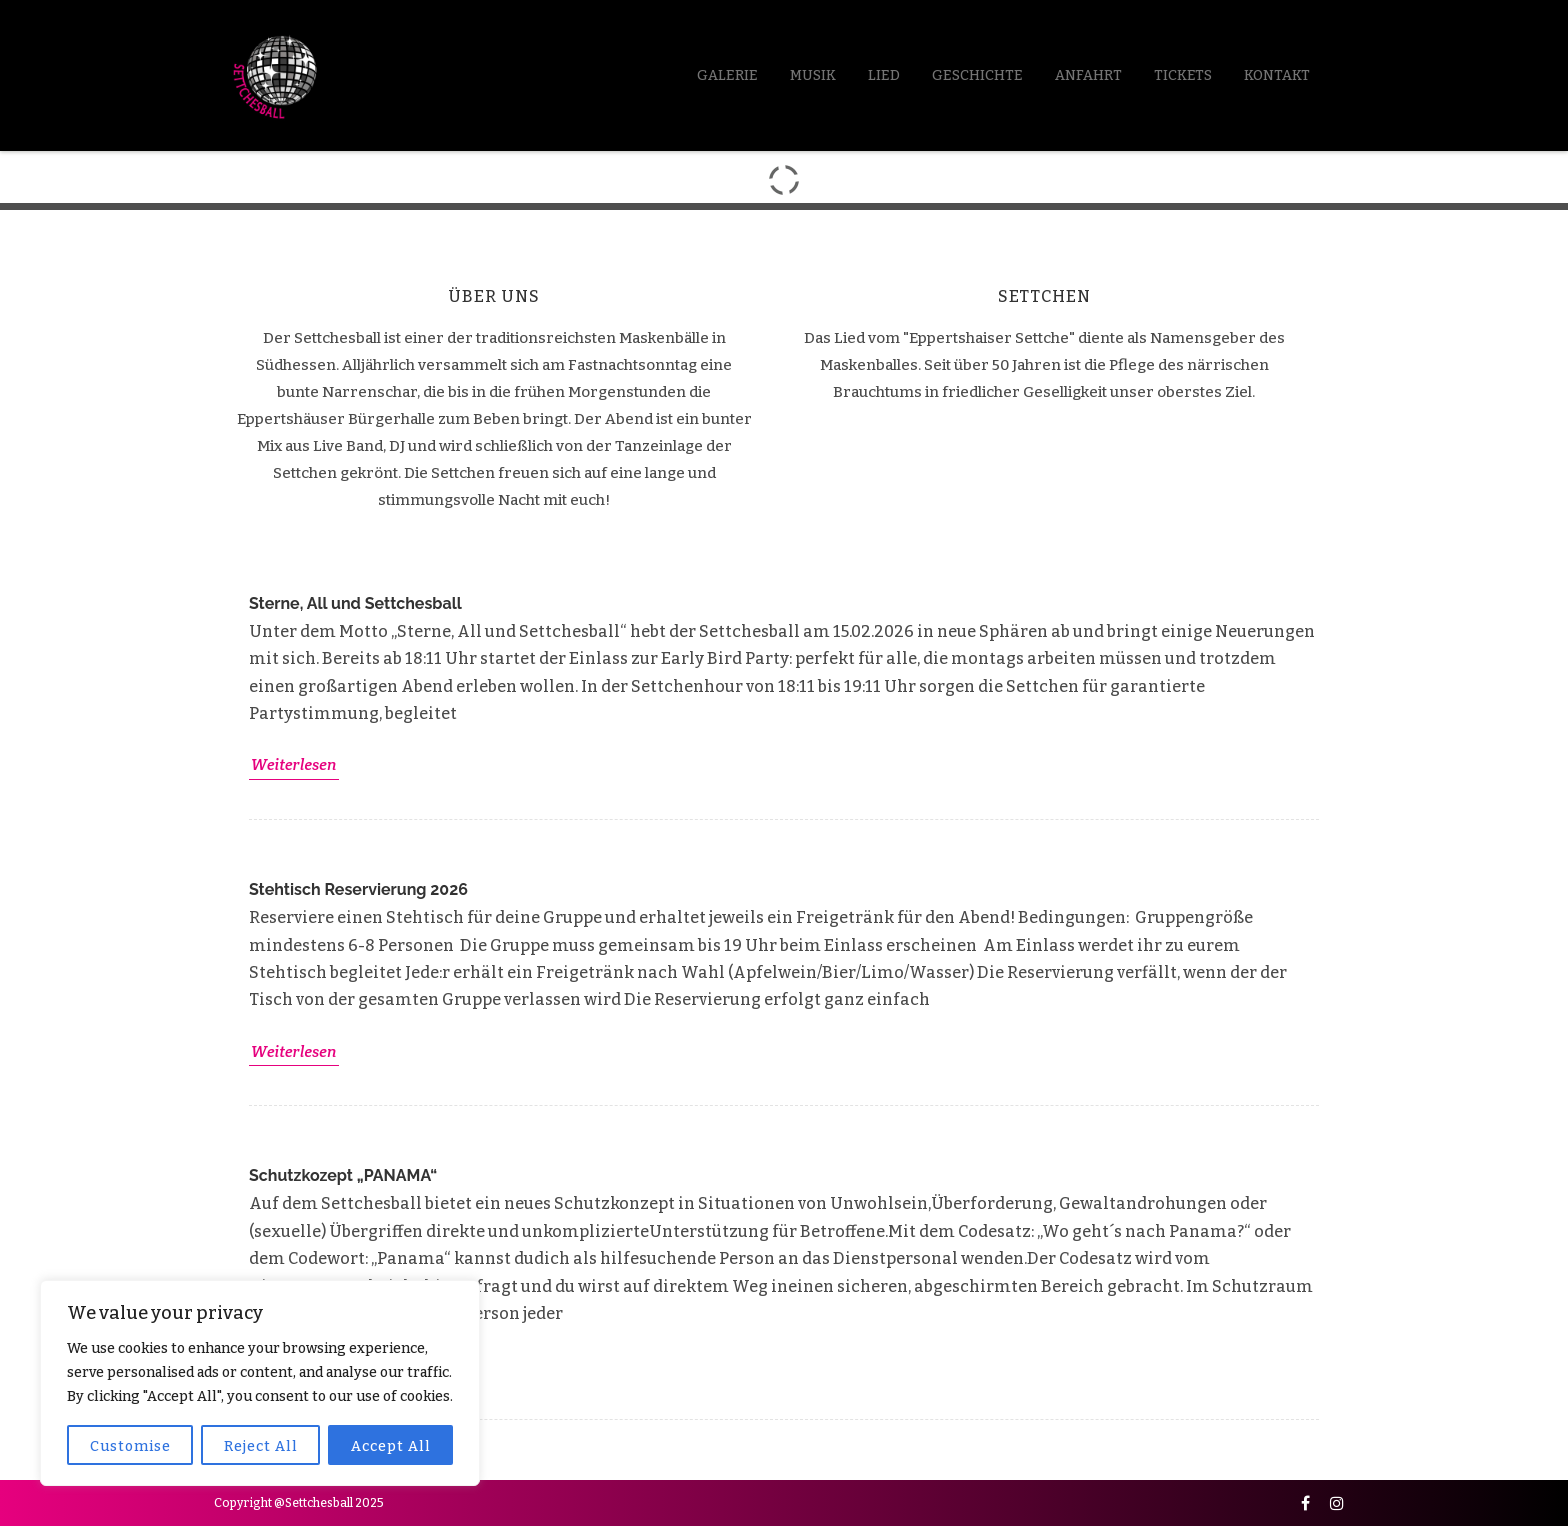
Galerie (727, 75)
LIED (884, 75)
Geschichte (977, 75)
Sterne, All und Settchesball (355, 603)
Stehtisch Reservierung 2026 (358, 889)
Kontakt (1277, 75)
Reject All (261, 1446)
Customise (130, 1446)
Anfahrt (1088, 75)
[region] (260, 1383)
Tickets (1183, 75)
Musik (813, 75)
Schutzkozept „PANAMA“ (343, 1175)
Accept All (391, 1446)
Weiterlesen (294, 764)
